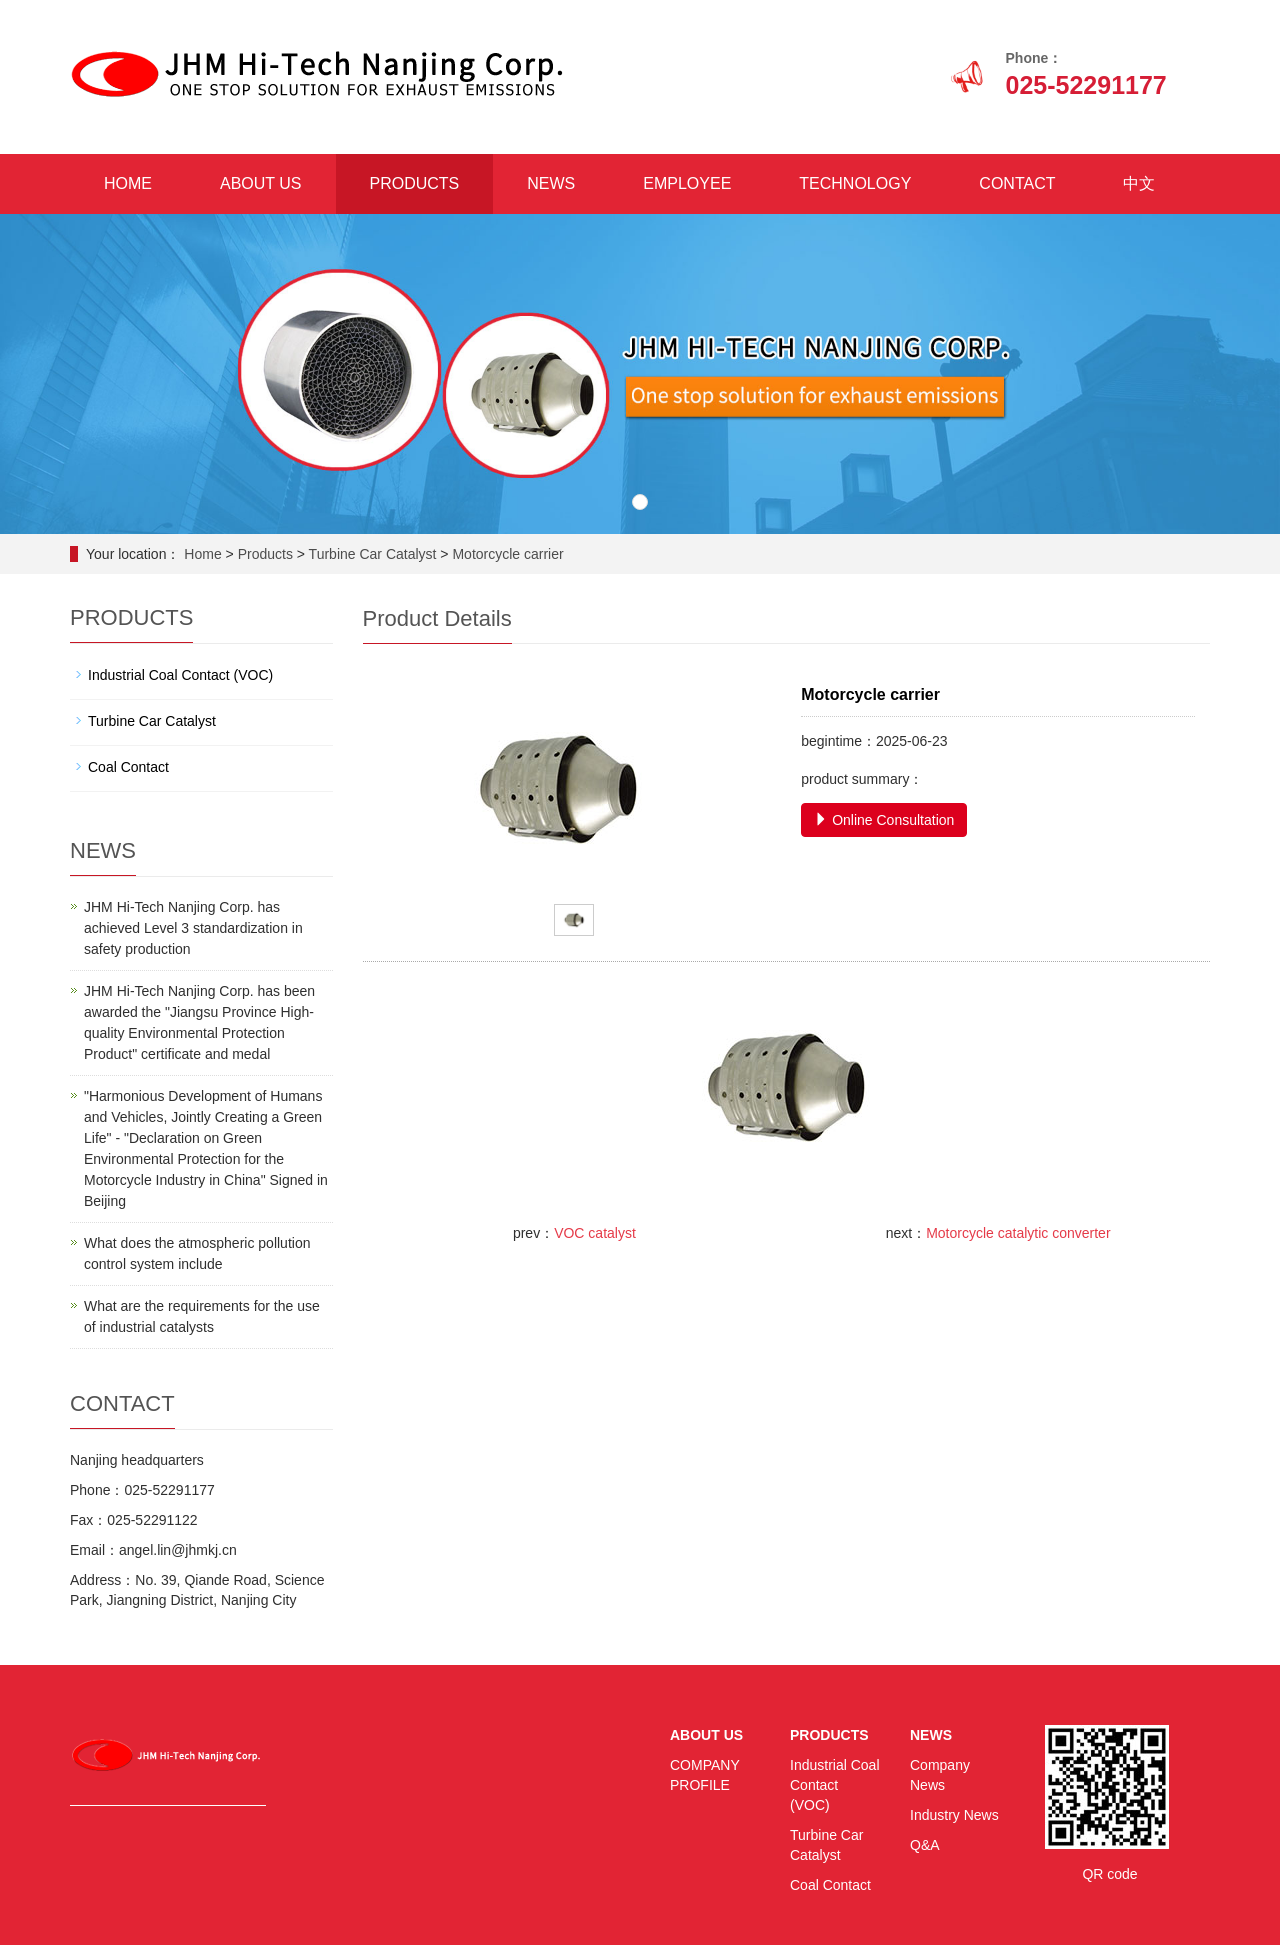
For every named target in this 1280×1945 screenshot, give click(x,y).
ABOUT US (261, 183)
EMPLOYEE (687, 183)
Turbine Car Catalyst (373, 554)
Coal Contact (128, 767)
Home (202, 554)
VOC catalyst (595, 1233)
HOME (128, 183)
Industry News (954, 1815)
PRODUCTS (415, 183)
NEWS (551, 183)
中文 (1139, 183)
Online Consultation (884, 820)
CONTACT (1017, 183)
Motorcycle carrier (507, 554)
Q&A (925, 1845)
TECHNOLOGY (855, 183)
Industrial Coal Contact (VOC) (180, 675)
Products (265, 554)
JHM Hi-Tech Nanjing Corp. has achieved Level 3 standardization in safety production (193, 928)
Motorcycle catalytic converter (1018, 1233)
